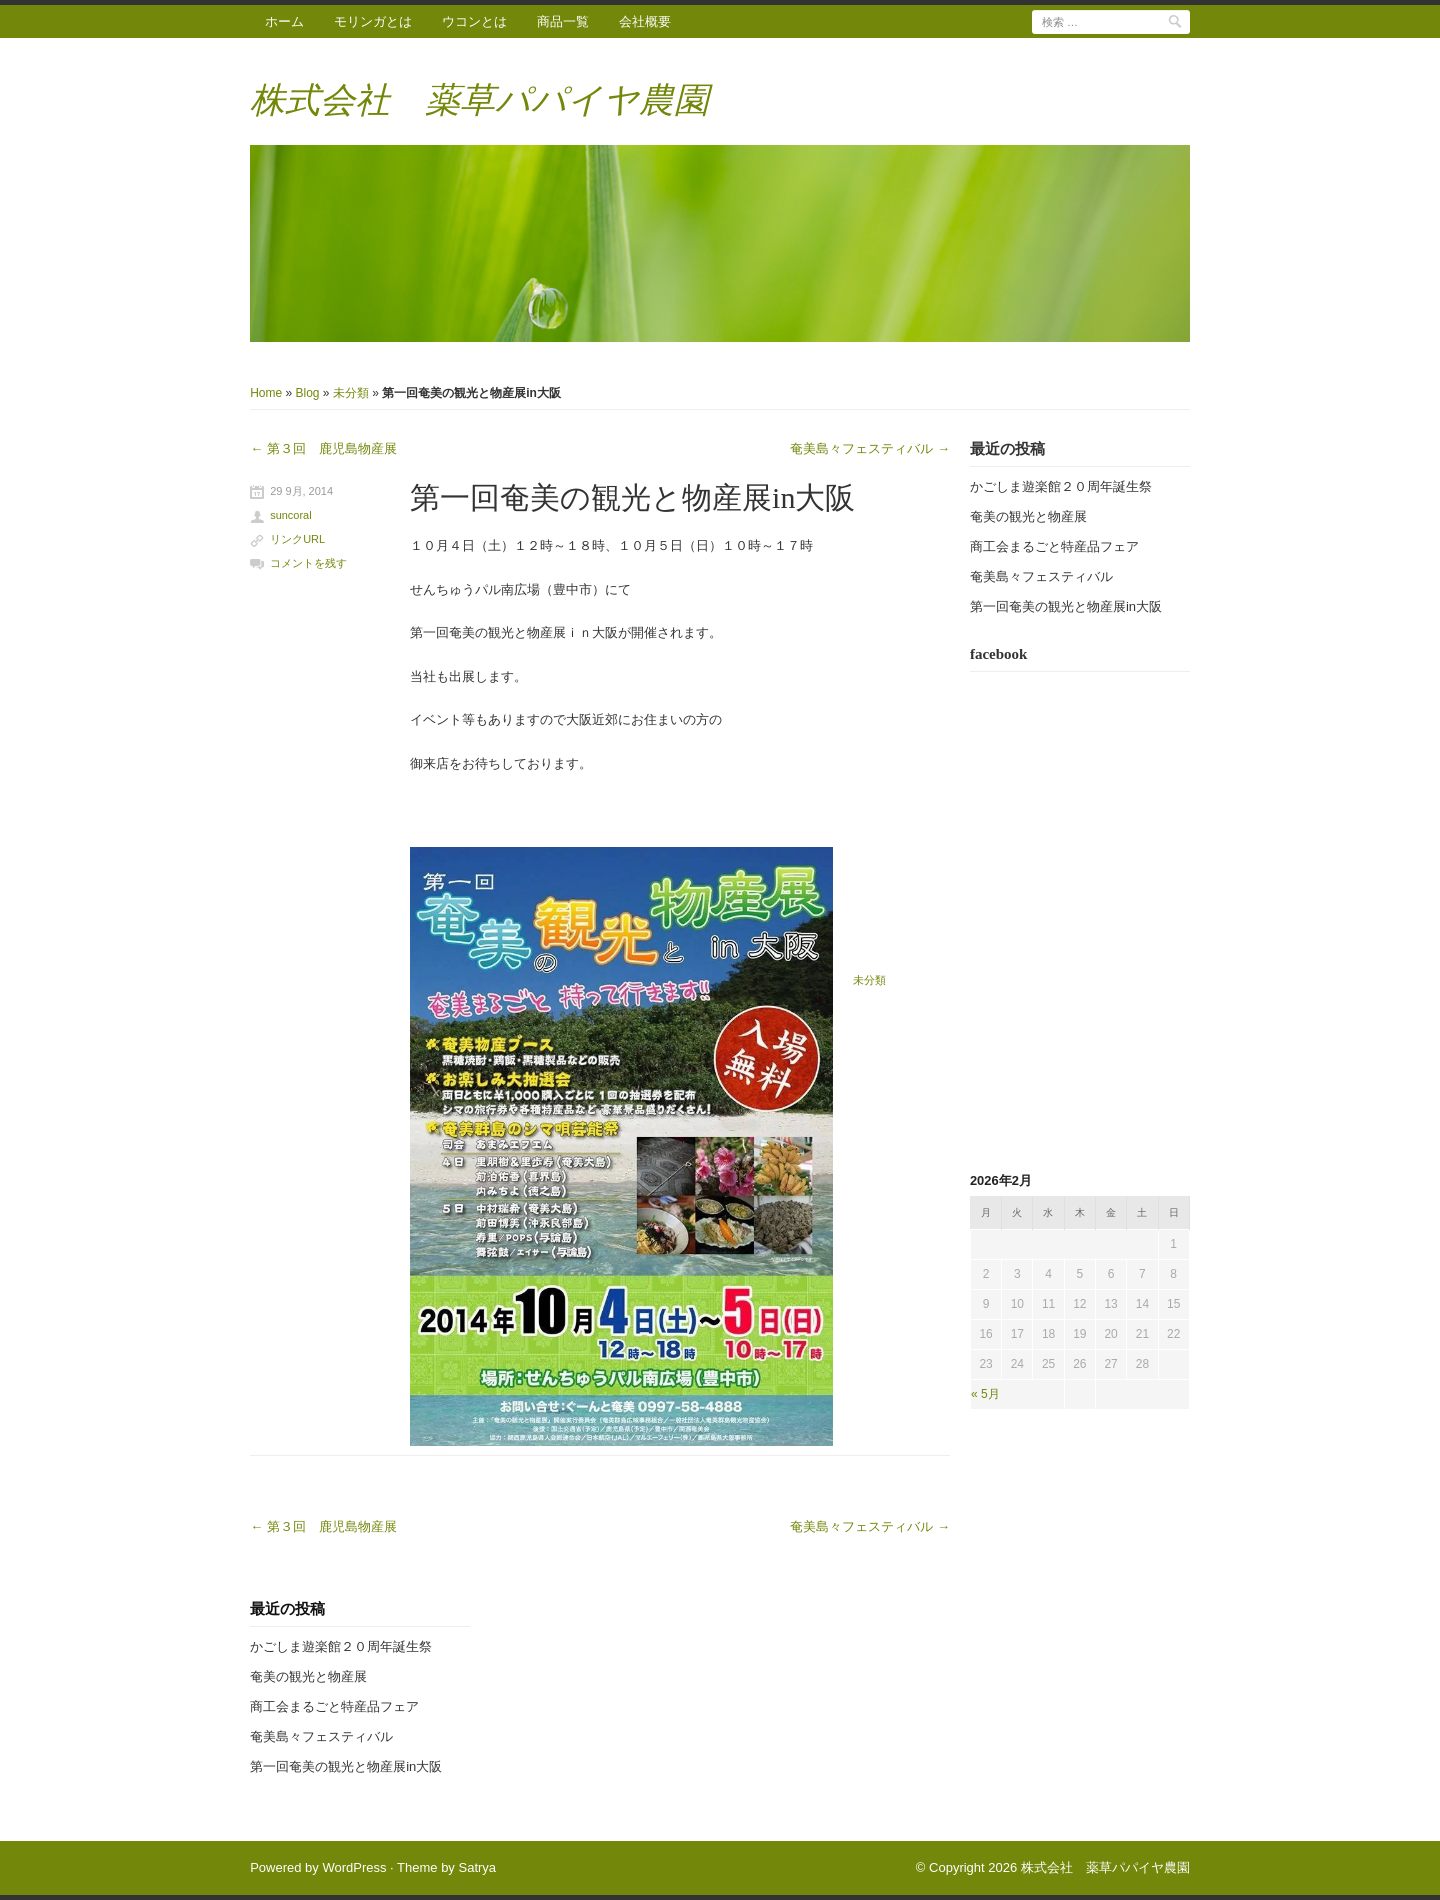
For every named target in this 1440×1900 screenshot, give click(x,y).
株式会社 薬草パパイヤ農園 (479, 100)
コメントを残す (308, 563)
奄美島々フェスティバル (870, 448)
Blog (308, 393)
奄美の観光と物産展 (1028, 516)
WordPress (354, 1867)
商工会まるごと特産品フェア (1054, 546)
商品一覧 (563, 21)
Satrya (477, 1867)
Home (266, 393)
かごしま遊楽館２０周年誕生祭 (1061, 486)
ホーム (284, 21)
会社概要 (645, 21)
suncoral (291, 515)
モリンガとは (373, 21)
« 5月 (985, 1394)
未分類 (351, 393)
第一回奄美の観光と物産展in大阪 (632, 497)
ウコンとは (474, 21)
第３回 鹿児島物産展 (323, 448)
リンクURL (297, 539)
